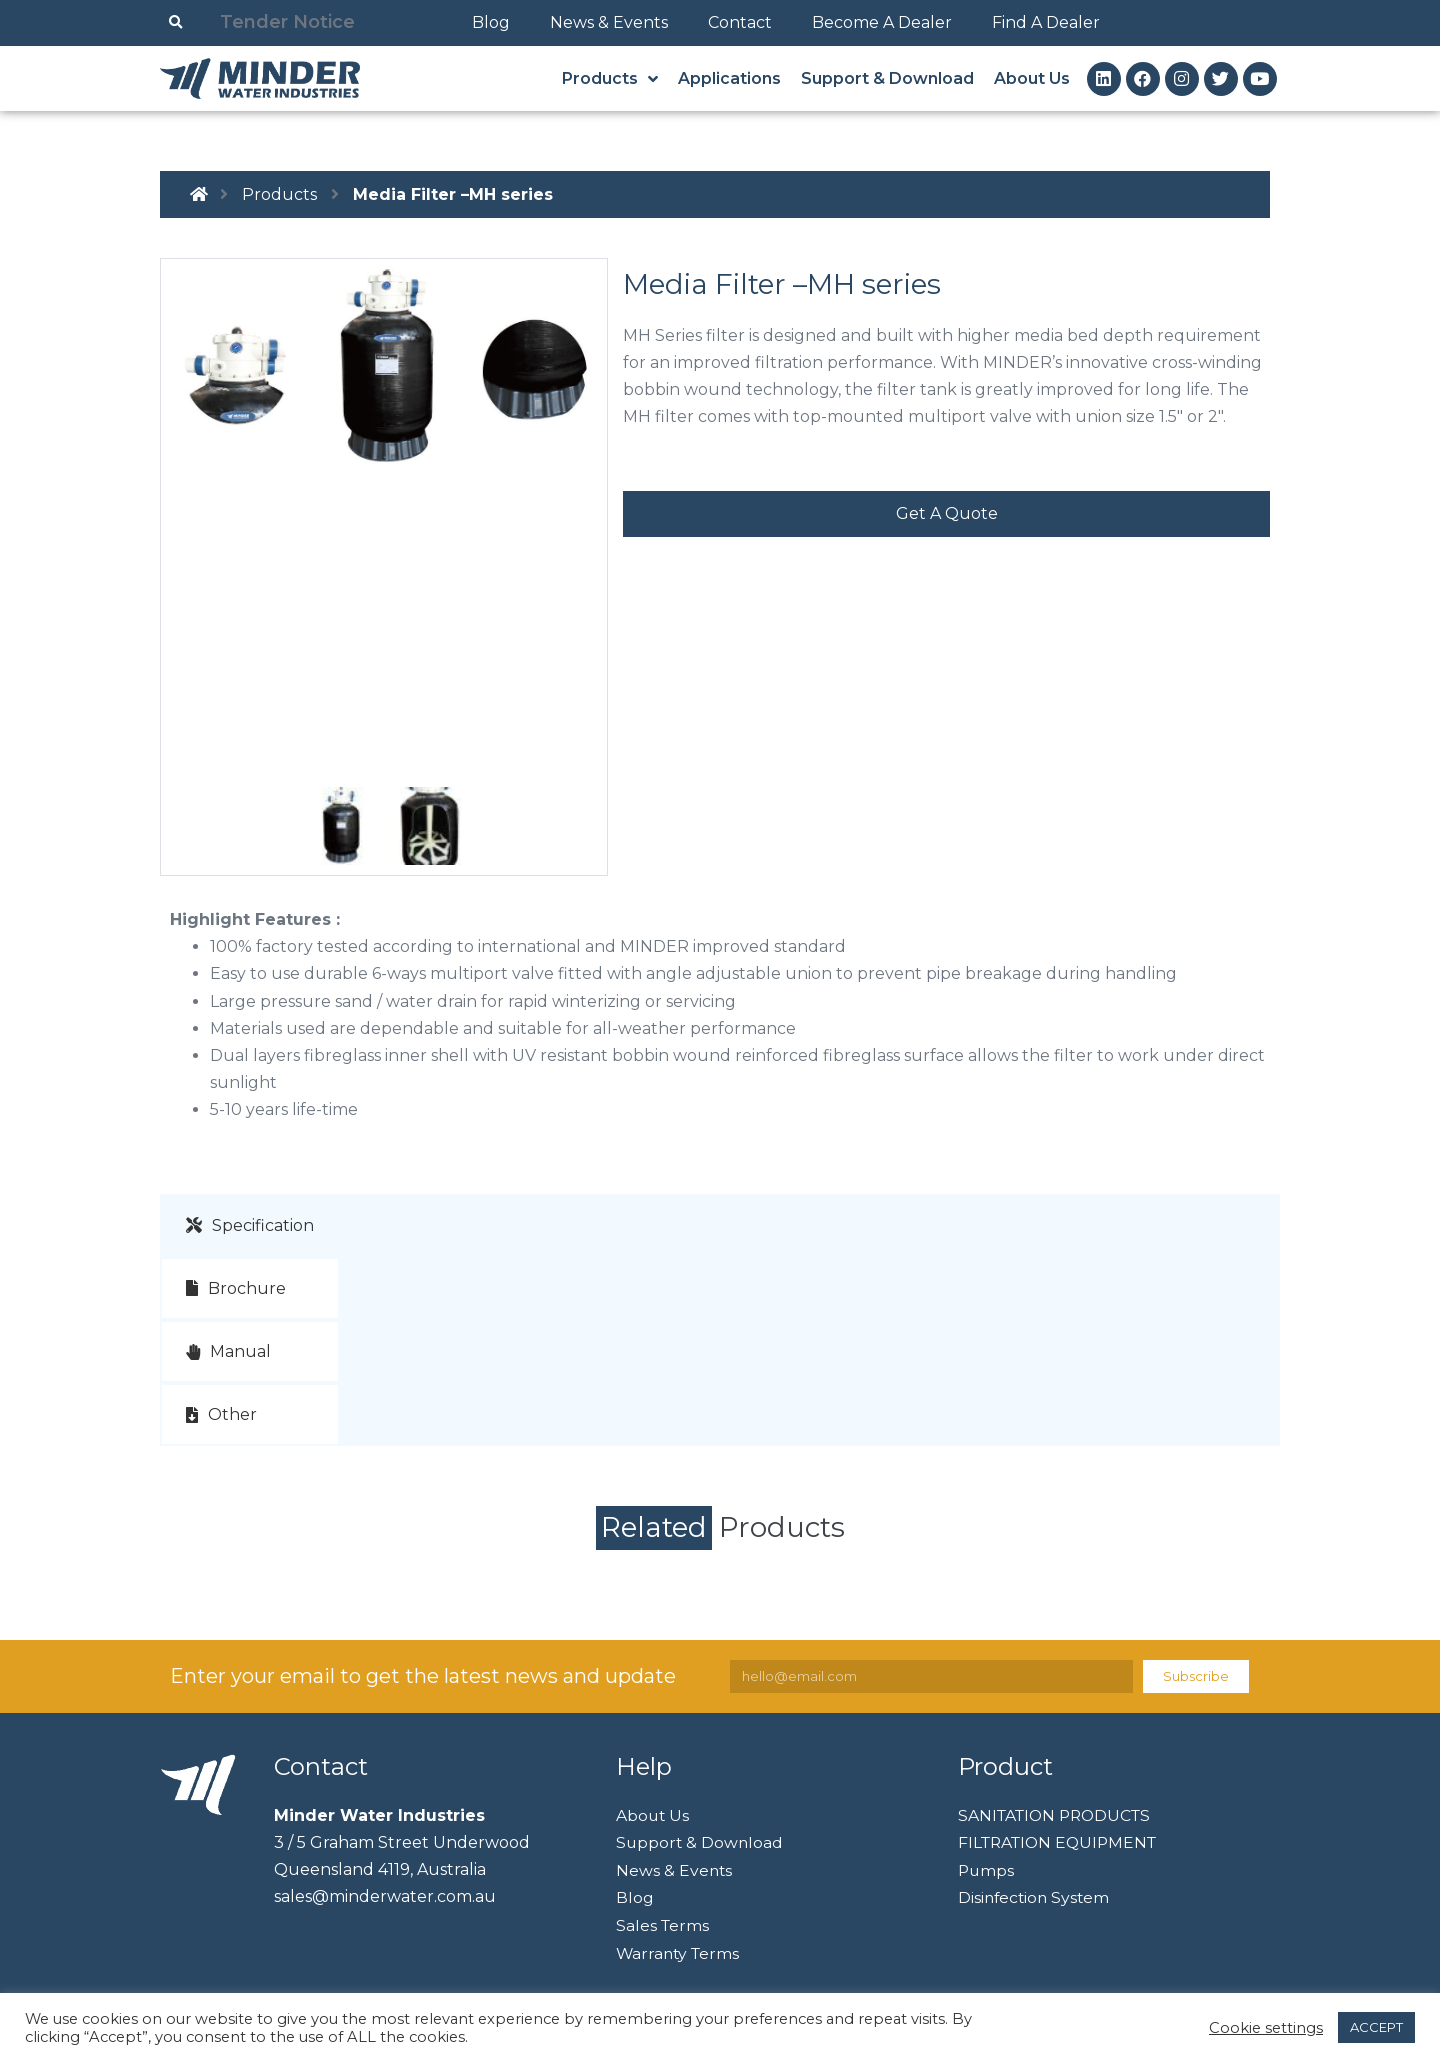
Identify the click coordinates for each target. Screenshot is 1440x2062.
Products (279, 194)
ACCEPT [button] (1376, 2027)
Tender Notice (287, 22)
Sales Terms (663, 1925)
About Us (653, 1814)
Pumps (987, 1869)
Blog (491, 22)
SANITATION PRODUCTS (1059, 1814)
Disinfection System (1036, 1897)
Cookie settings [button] (1266, 2028)
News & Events (609, 22)
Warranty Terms (680, 1952)
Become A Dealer (882, 22)
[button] (946, 514)
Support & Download (701, 1842)
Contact (740, 22)
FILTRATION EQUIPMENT (1062, 1842)
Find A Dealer (1046, 22)
